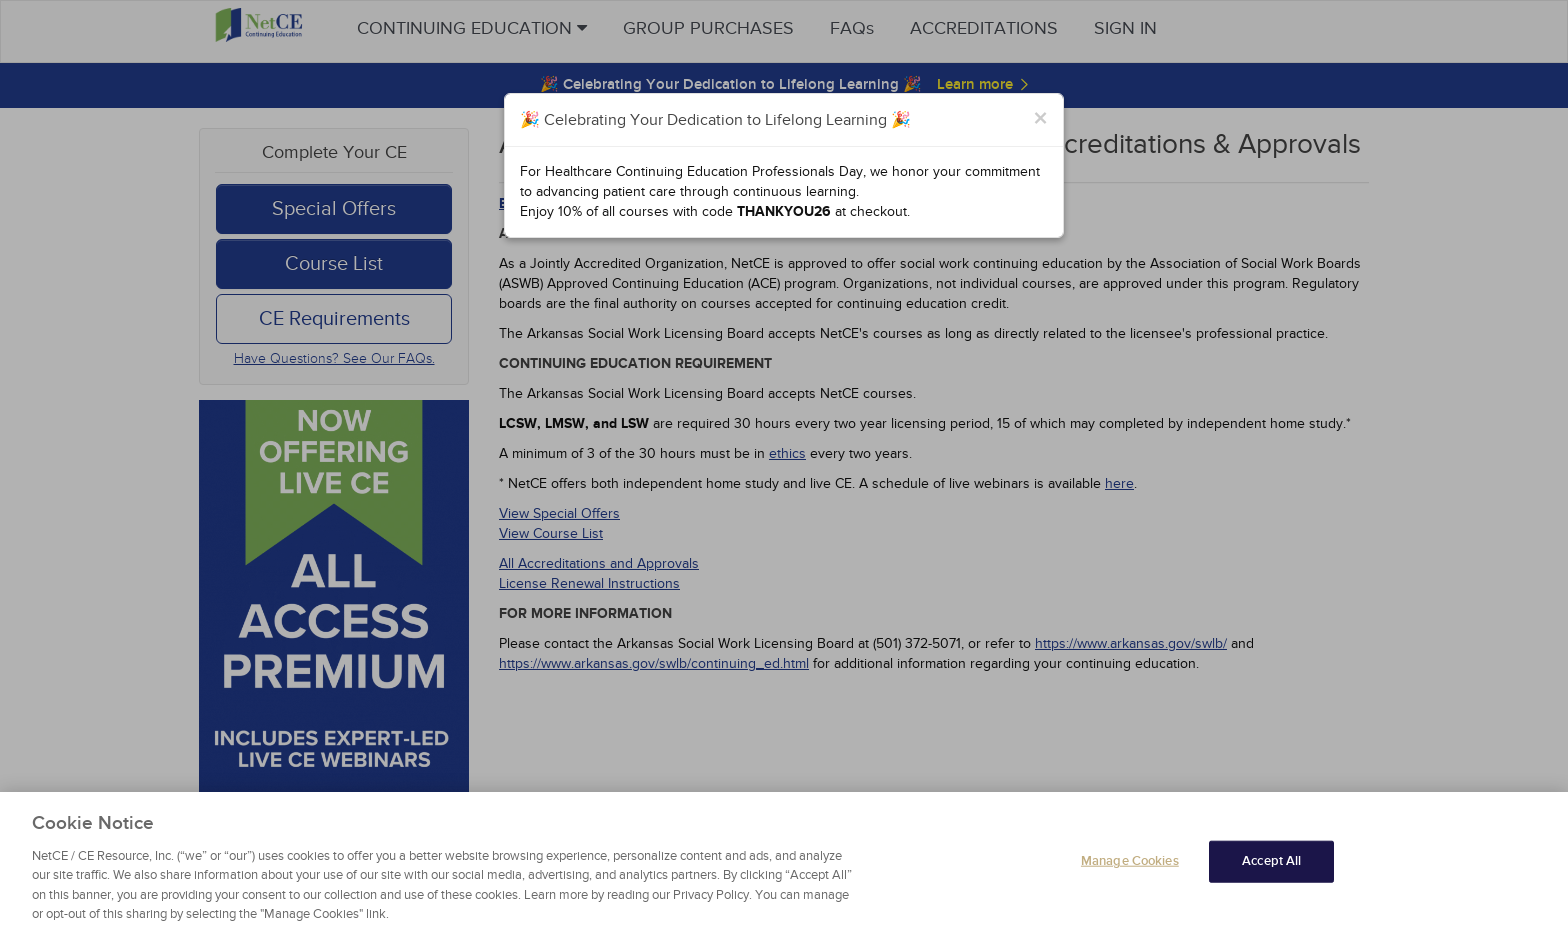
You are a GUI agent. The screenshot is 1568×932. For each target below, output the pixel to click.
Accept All (1271, 878)
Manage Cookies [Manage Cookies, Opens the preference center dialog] (1130, 878)
